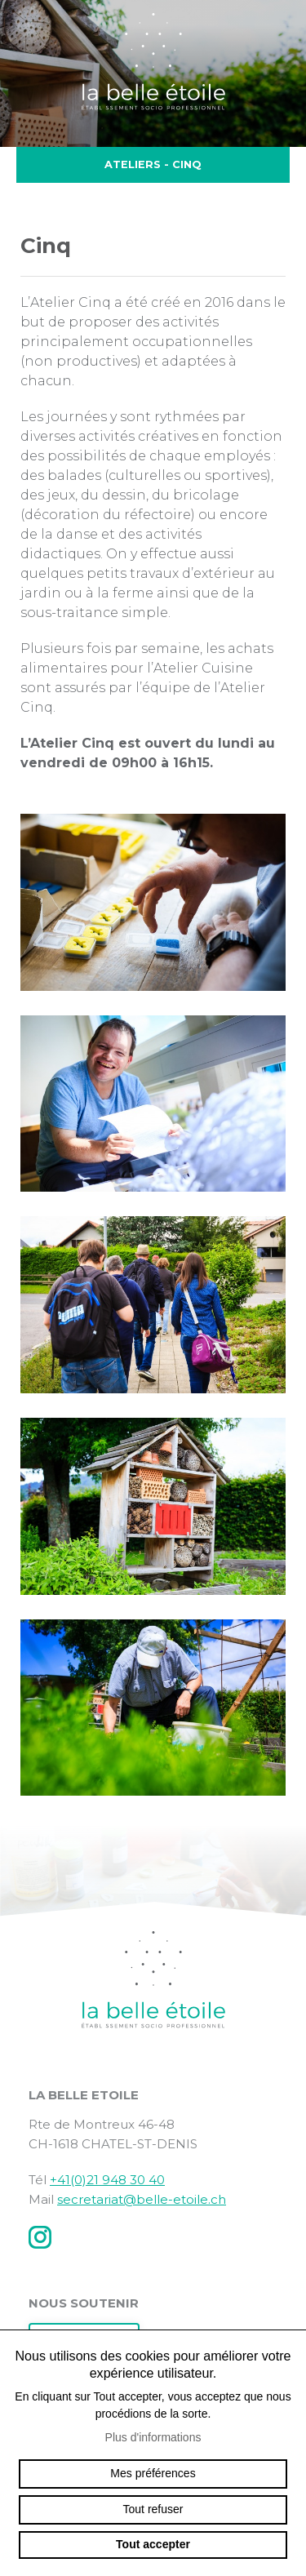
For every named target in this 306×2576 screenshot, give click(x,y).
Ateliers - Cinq (153, 165)
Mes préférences (152, 2473)
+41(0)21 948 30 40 (107, 2179)
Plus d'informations (153, 2437)
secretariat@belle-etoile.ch (141, 2199)
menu (281, 36)
